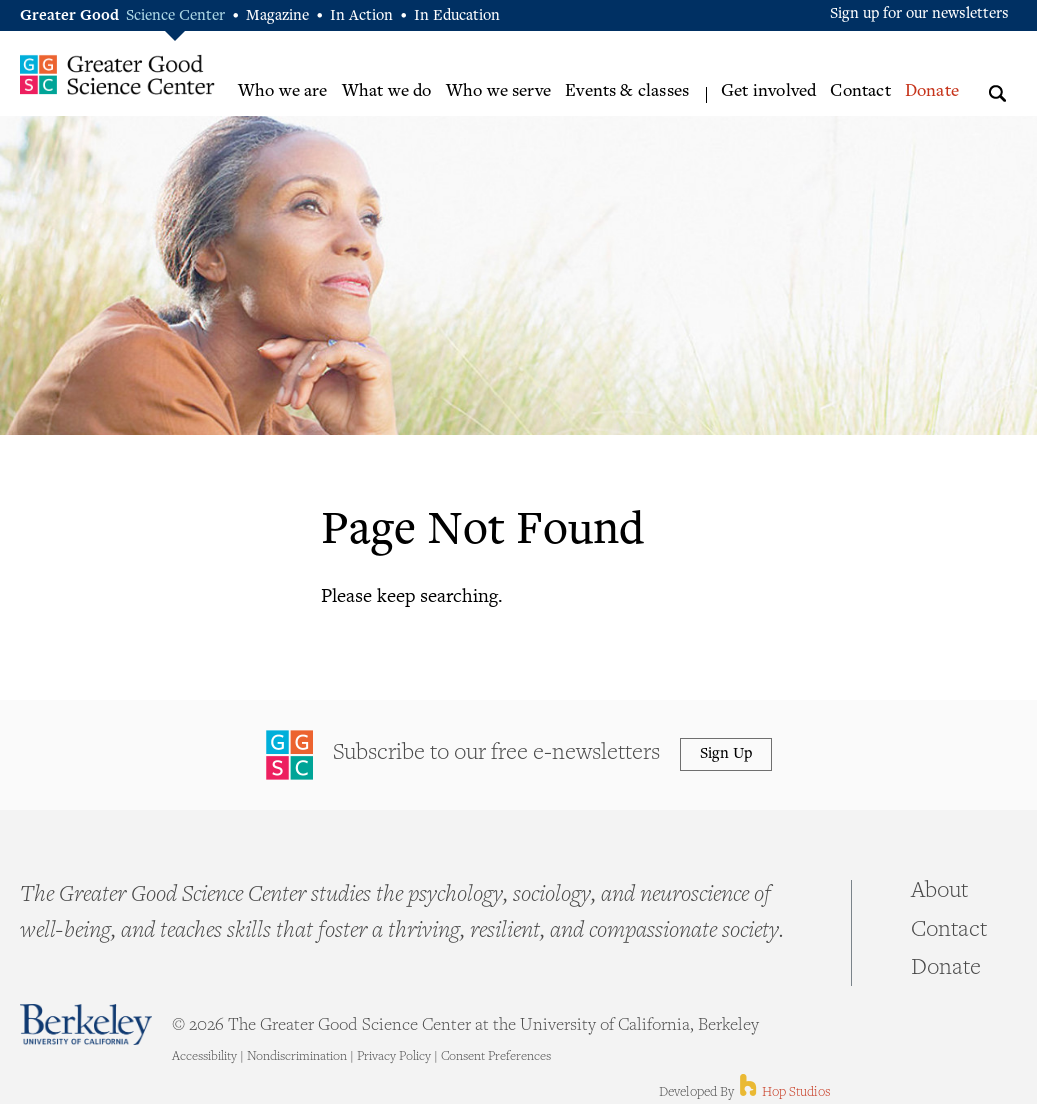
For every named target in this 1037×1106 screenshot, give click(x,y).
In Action (361, 16)
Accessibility (204, 1057)
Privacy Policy (394, 1057)
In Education (457, 16)
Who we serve (498, 92)
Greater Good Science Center (117, 74)
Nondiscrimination (297, 1057)
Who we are (283, 92)
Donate (932, 92)
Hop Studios (783, 1093)
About (939, 892)
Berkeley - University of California (86, 1024)
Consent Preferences (496, 1057)
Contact (860, 92)
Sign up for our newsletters (919, 14)
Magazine (277, 16)
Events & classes (627, 92)
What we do (387, 92)
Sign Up (726, 754)
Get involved (768, 92)
